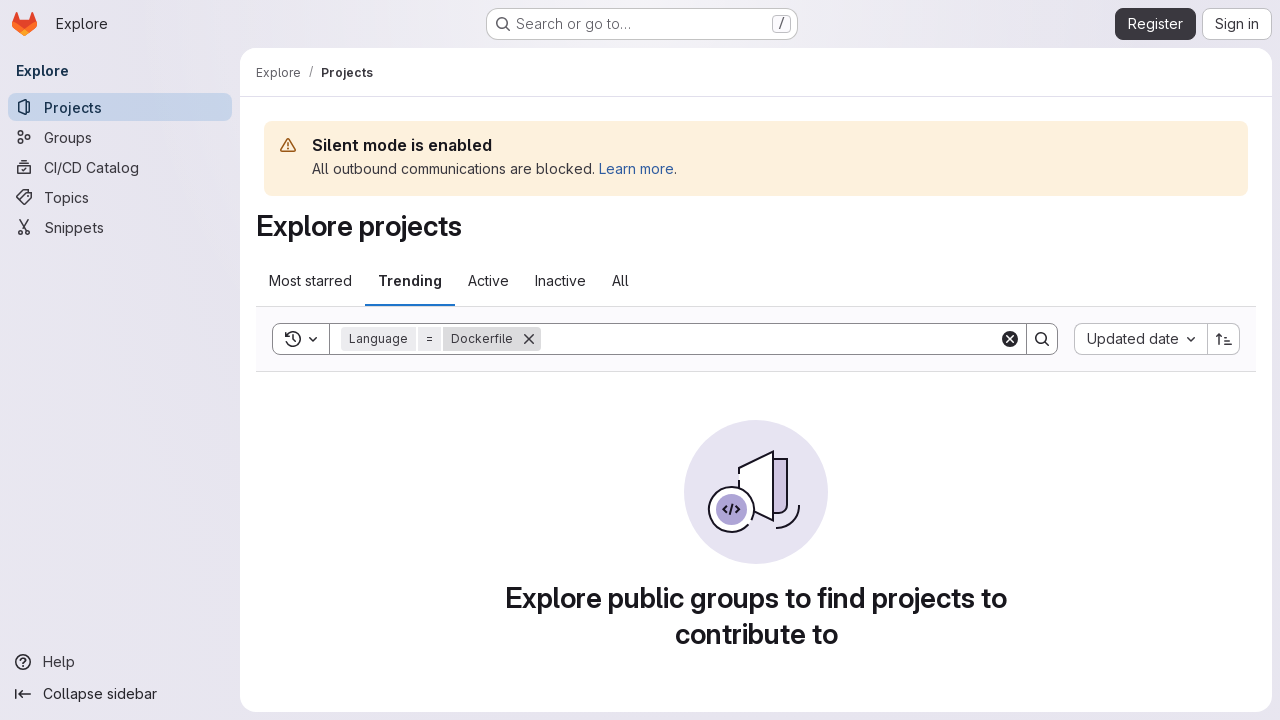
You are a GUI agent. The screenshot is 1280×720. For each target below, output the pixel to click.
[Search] (770, 339)
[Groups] (120, 137)
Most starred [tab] (310, 280)
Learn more (636, 168)
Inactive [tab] (560, 280)
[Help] (120, 662)
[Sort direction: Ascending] (1224, 339)
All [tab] (620, 280)
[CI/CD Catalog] (120, 167)
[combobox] (1140, 339)
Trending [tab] (410, 280)
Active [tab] (488, 280)
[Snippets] (120, 227)
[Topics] (120, 197)
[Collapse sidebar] (120, 694)
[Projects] (120, 107)
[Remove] (529, 339)
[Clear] (1010, 339)
